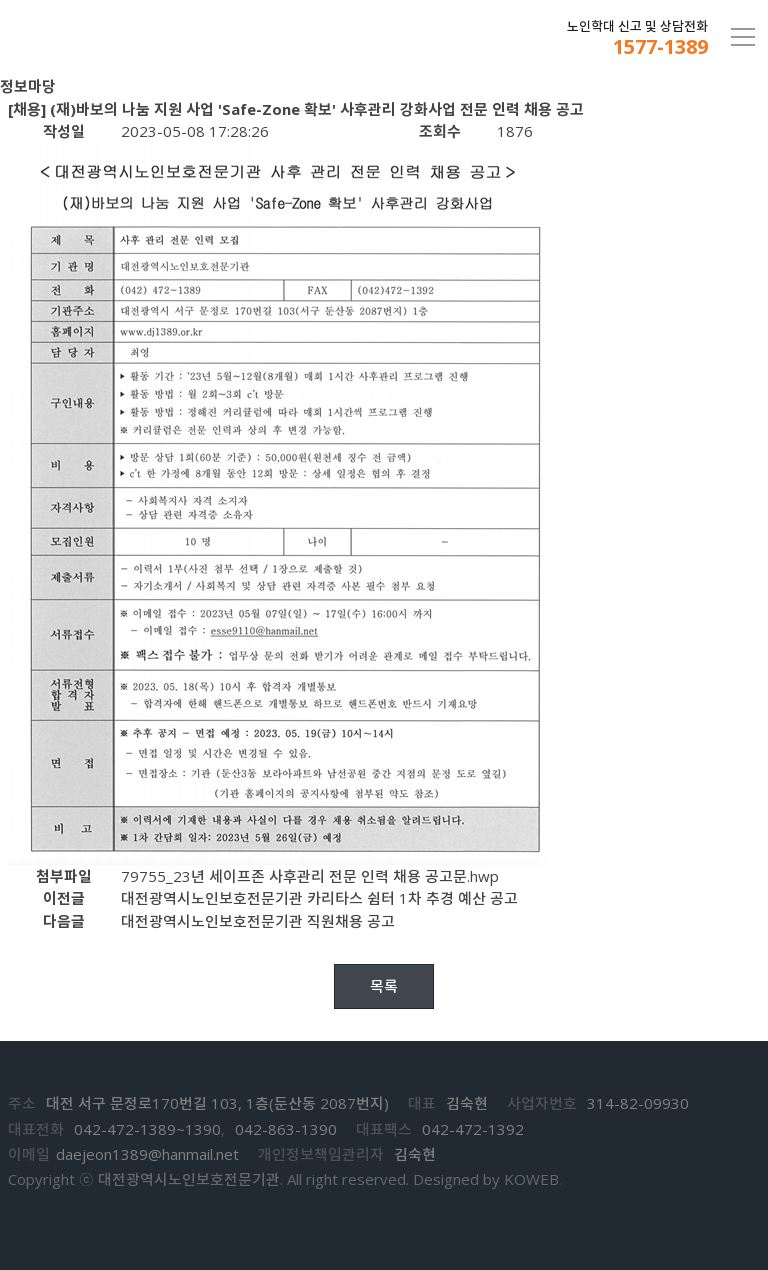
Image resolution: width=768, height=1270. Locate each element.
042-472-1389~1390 (147, 1129)
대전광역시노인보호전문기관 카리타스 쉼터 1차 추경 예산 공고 (319, 898)
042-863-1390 (286, 1129)
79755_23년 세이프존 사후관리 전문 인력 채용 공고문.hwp (310, 876)
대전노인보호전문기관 (117, 37)
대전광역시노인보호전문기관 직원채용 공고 (258, 921)
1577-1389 (660, 47)
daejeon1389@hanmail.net (147, 1154)
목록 (384, 986)
